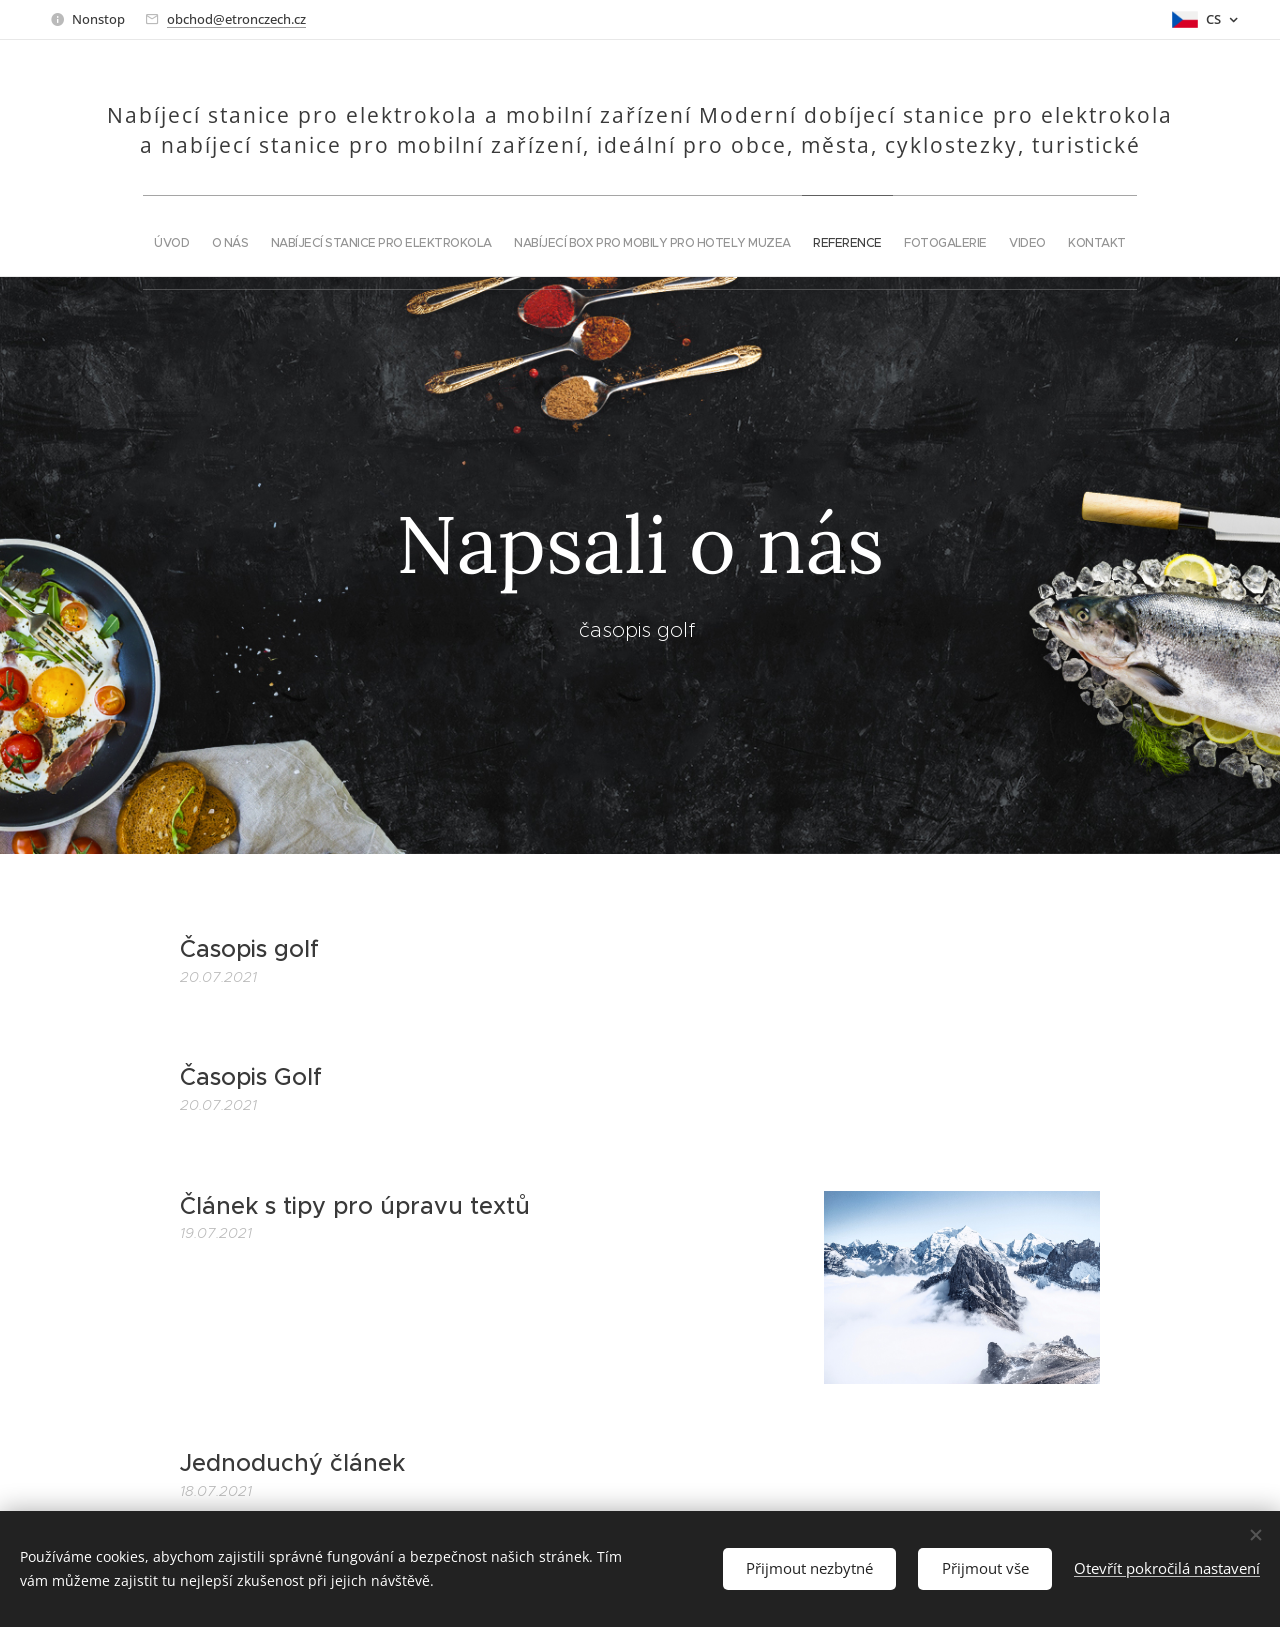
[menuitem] (514, 236)
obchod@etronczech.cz (236, 19)
